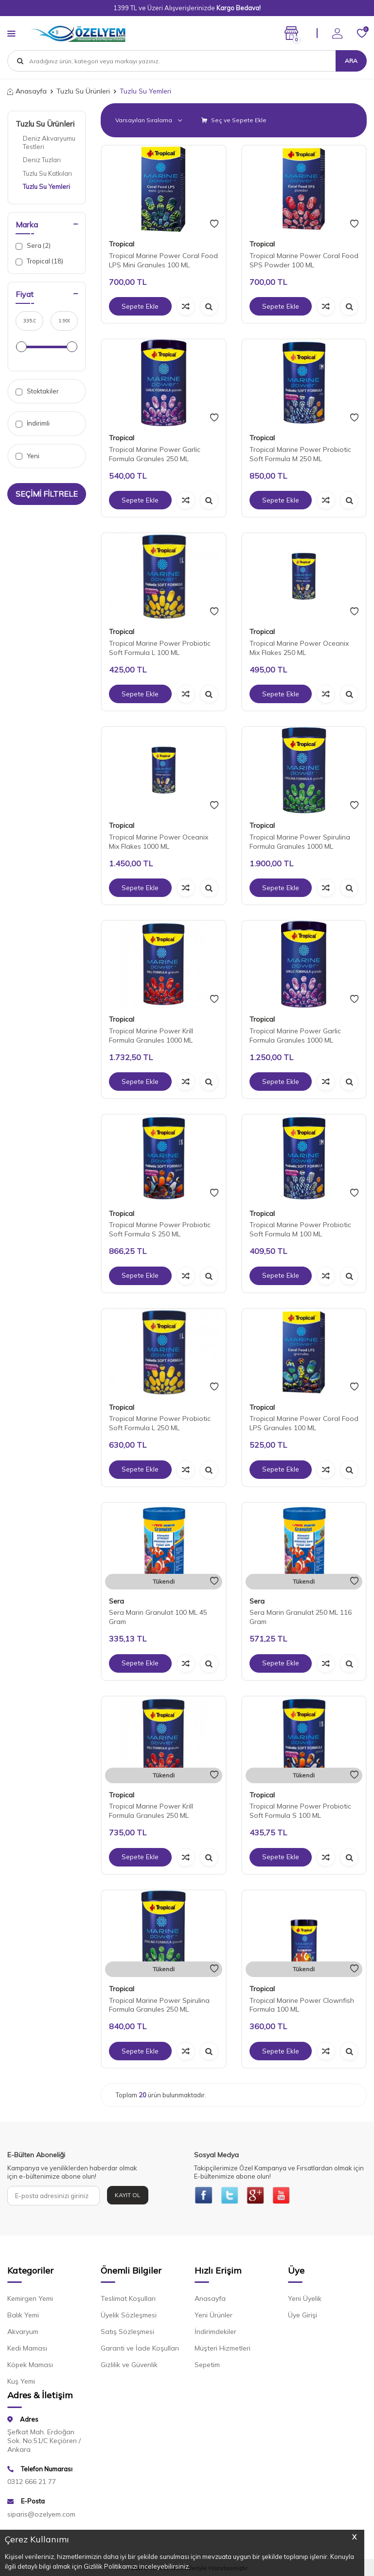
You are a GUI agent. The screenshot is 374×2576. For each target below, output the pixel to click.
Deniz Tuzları (42, 160)
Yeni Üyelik (304, 2299)
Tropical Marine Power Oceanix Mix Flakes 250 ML (299, 648)
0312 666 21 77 (31, 2482)
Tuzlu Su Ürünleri (83, 91)
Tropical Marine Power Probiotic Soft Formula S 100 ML (300, 1811)
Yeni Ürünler (213, 2316)
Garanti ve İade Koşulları (140, 2349)
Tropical (121, 244)
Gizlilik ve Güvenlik (129, 2365)
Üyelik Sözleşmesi (129, 2316)
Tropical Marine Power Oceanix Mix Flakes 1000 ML (158, 842)
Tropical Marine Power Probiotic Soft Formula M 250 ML (300, 454)
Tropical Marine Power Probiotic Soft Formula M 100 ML (300, 1229)
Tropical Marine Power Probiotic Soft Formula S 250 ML (160, 1229)
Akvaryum (22, 2332)
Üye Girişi (302, 2316)
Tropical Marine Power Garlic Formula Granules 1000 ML (295, 1036)
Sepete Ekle (140, 306)
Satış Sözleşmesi (127, 2332)
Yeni (27, 456)
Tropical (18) (39, 261)
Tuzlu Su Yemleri (46, 186)
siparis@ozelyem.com (41, 2515)
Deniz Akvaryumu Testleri (49, 142)
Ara (351, 60)
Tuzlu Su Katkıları (47, 173)
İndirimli (33, 423)
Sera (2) (33, 246)
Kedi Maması (27, 2349)
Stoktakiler (37, 391)
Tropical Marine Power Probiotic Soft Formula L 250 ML (160, 1423)
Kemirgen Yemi (30, 2299)
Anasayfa (27, 91)
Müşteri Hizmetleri (222, 2349)
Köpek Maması (30, 2365)
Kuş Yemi (21, 2382)
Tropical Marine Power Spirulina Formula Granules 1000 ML (299, 842)
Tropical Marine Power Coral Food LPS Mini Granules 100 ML (163, 260)
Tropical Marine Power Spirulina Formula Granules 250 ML (159, 2005)
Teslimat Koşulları (128, 2299)
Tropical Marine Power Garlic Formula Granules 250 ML (154, 454)
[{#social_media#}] (204, 2195)
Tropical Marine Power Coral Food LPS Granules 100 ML (303, 1423)
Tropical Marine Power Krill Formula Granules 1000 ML (151, 1036)
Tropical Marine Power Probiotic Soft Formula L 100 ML (160, 648)
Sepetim (207, 2365)
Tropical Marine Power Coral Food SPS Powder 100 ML (303, 260)
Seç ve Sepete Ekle (234, 120)
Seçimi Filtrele (47, 494)
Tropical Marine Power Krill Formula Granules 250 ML (151, 1811)
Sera (116, 1601)
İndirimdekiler (215, 2332)
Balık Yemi (23, 2316)
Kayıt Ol (128, 2195)
